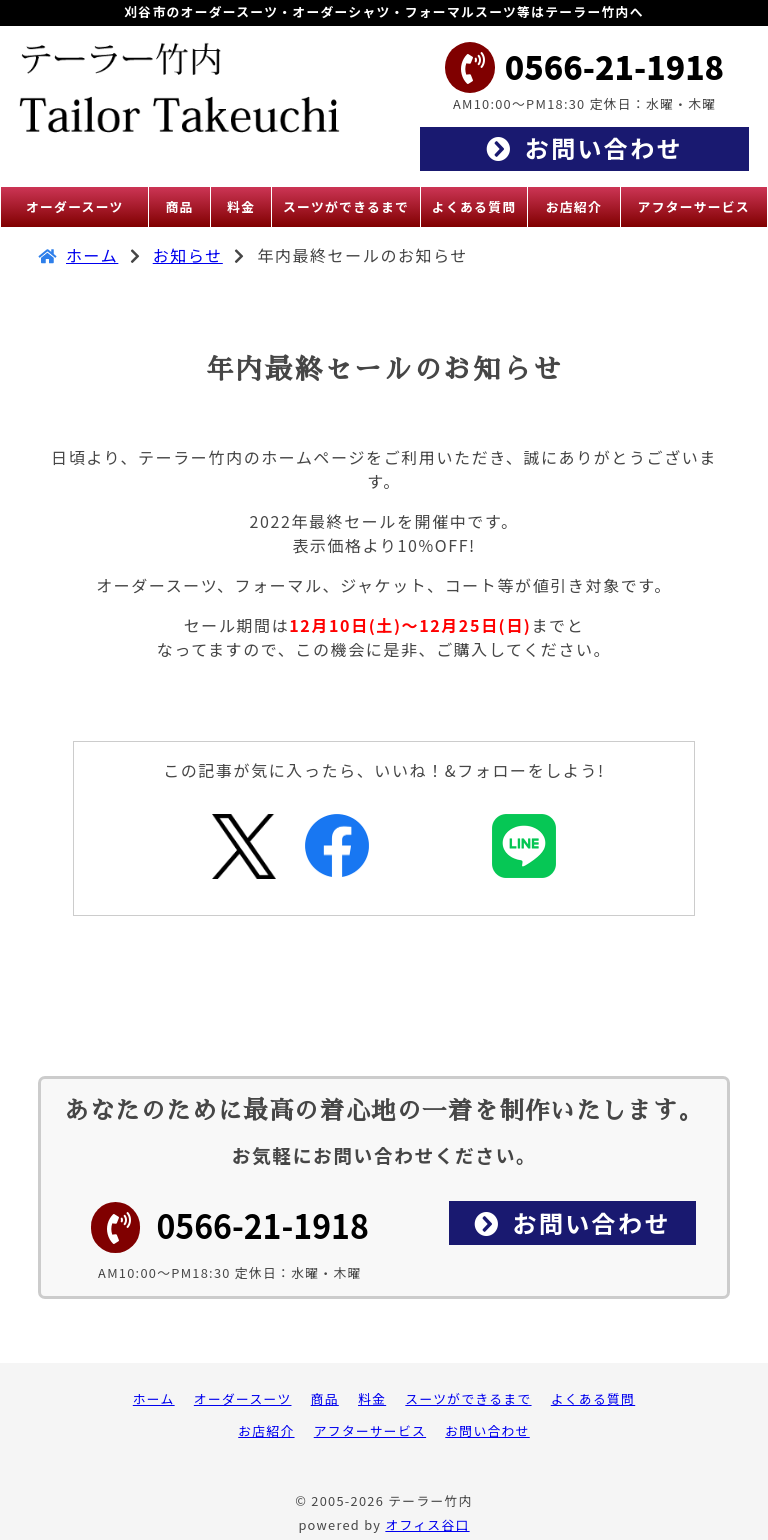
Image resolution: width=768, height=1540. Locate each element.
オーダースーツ (243, 1398)
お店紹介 (266, 1430)
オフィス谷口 (427, 1524)
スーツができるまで (468, 1398)
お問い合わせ (487, 1430)
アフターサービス (370, 1430)
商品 (325, 1398)
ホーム (92, 255)
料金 (372, 1398)
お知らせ (188, 255)
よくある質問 (593, 1398)
